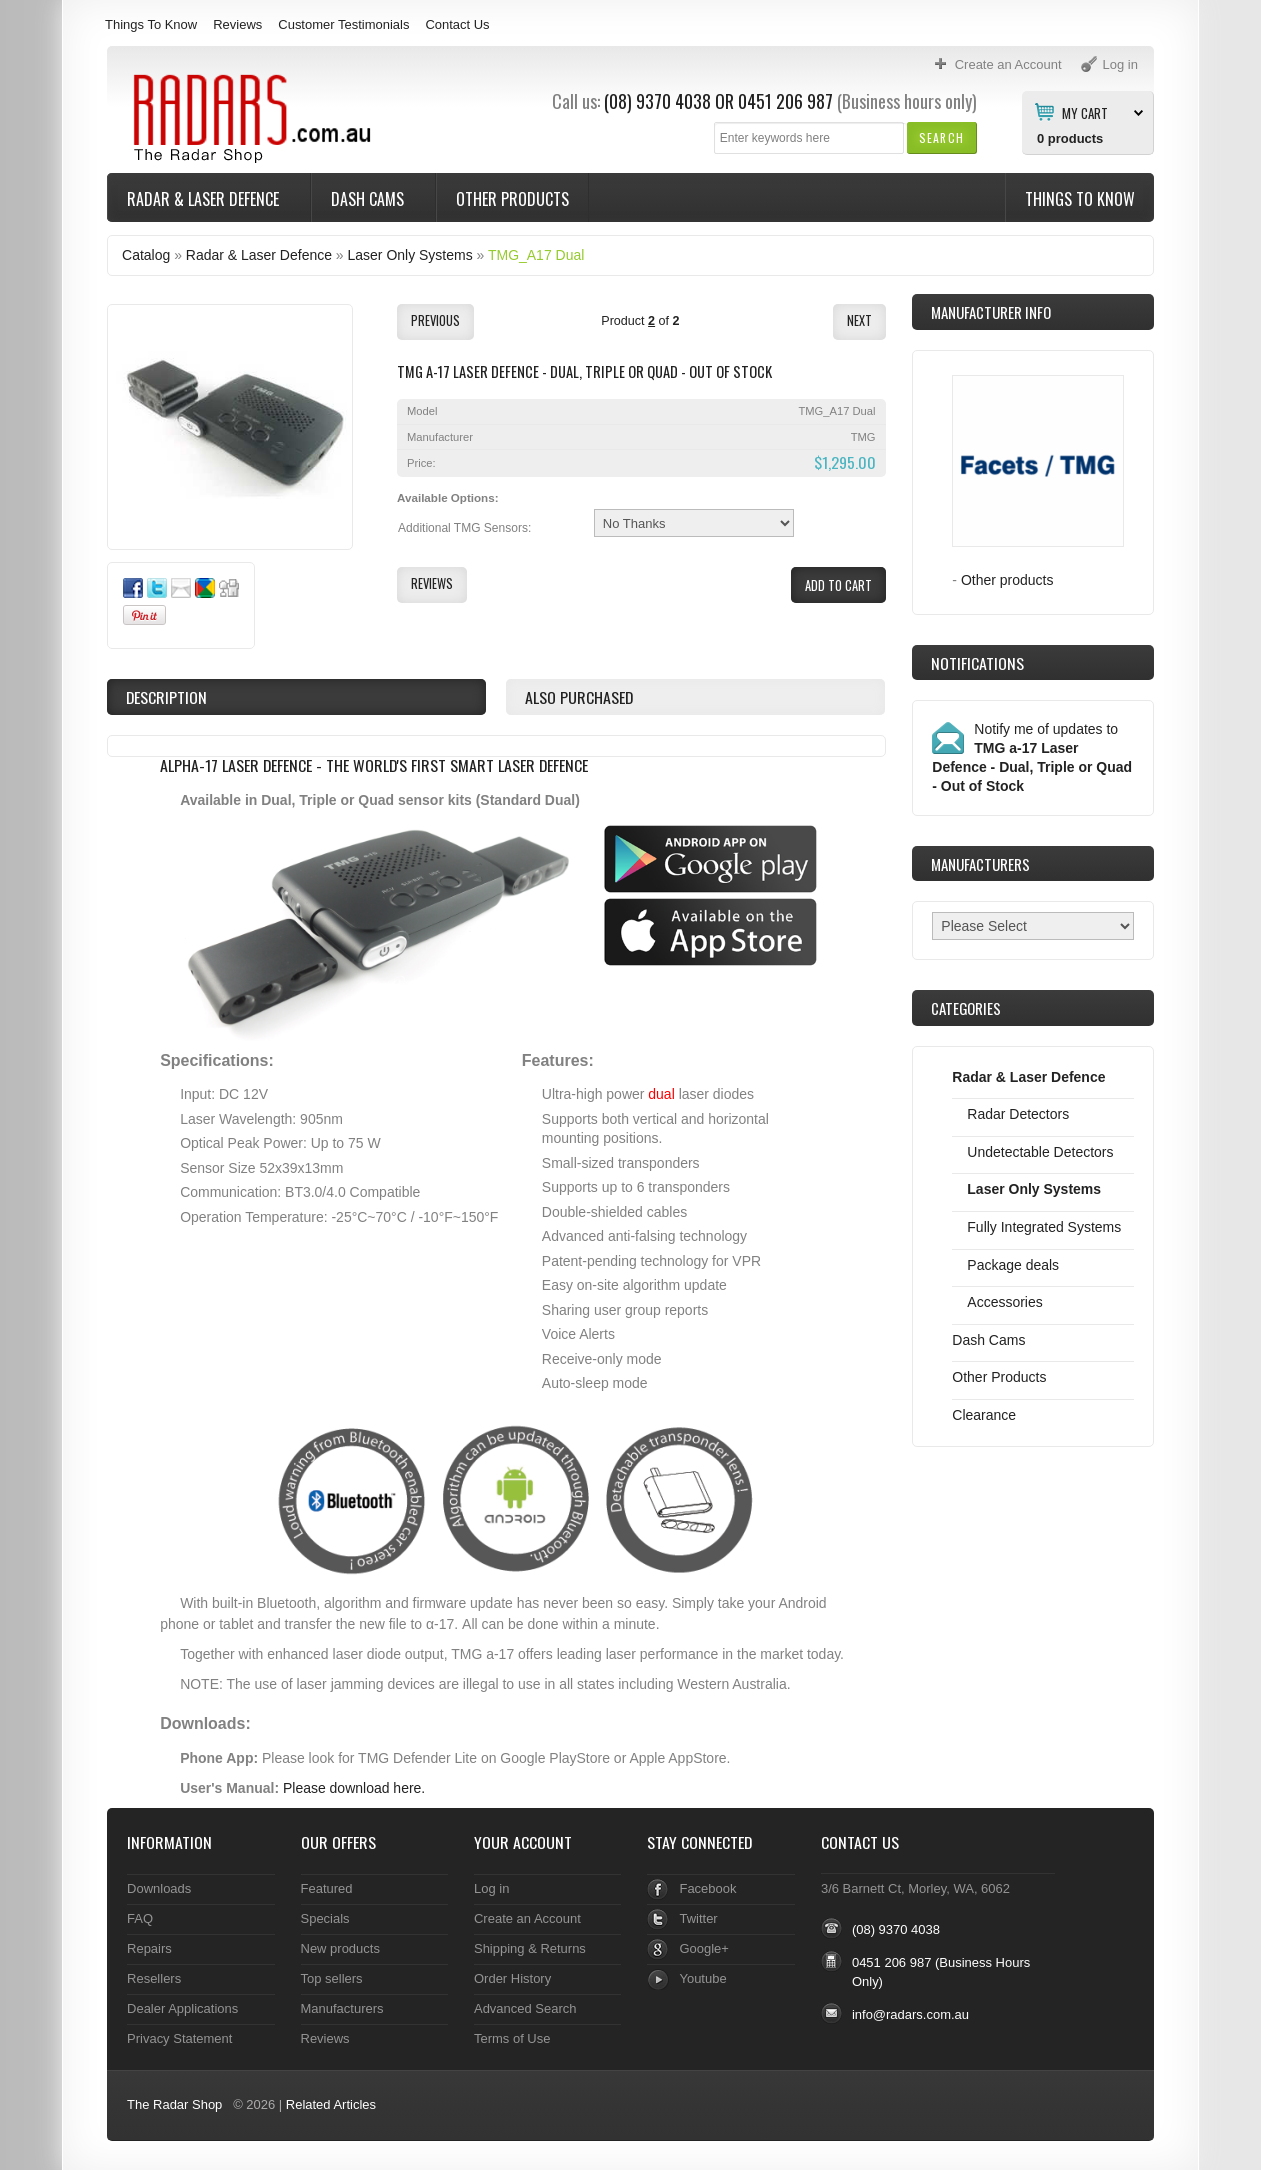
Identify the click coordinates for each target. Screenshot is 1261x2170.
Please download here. (354, 1788)
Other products (1007, 580)
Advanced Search (525, 2008)
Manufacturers (342, 2008)
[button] (941, 137)
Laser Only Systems (410, 255)
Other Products (512, 199)
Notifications (977, 663)
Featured (327, 1888)
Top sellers (332, 1978)
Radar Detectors (1018, 1114)
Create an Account (527, 1918)
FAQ (140, 1918)
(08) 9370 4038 (657, 101)
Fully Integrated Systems (1044, 1227)
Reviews (237, 24)
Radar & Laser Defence (205, 199)
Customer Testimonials (343, 24)
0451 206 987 (785, 101)
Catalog (146, 255)
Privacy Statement (179, 2038)
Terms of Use (512, 2038)
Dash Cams (369, 199)
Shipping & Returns (530, 1948)
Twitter (698, 1918)
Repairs (149, 1948)
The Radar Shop (174, 2104)
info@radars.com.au (910, 2014)
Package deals (1013, 1265)
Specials (325, 1918)
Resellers (154, 1978)
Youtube (702, 1978)
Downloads (159, 1888)
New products (340, 1948)
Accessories (1004, 1302)
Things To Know (151, 24)
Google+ (703, 1948)
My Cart (1085, 112)
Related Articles (331, 2104)
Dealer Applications (182, 2008)
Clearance (984, 1415)
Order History (512, 1978)
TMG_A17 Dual (536, 255)
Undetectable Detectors (1040, 1152)
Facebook (707, 1888)
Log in (491, 1888)
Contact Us (457, 24)
